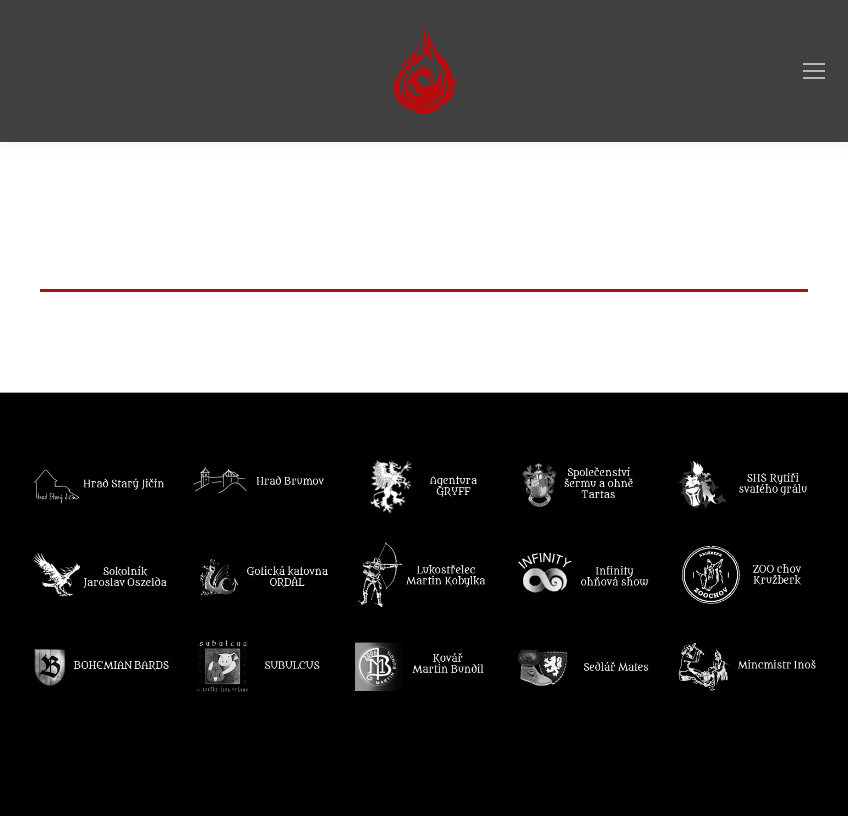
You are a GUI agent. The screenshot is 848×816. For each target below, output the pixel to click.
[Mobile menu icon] (814, 71)
